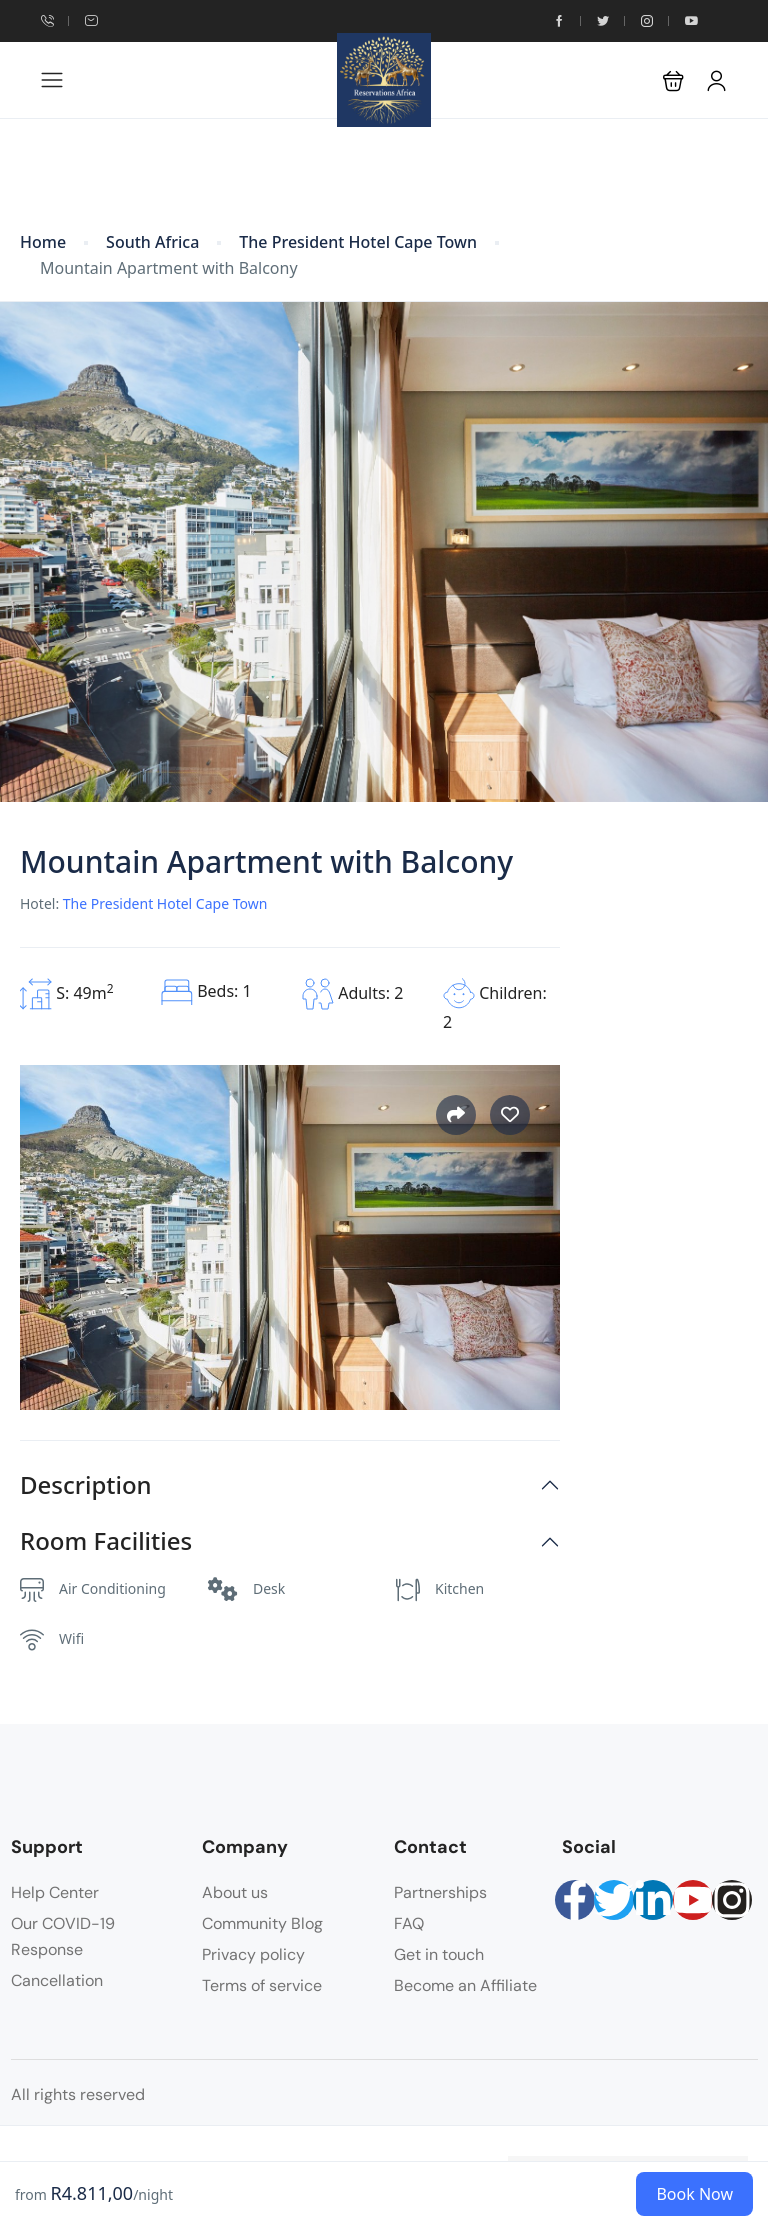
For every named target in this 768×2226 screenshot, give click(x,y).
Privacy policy (253, 1954)
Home (43, 242)
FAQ (409, 1923)
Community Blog (262, 1923)
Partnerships (440, 1892)
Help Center (55, 1892)
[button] (673, 80)
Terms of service (262, 1985)
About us (235, 1892)
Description (86, 1485)
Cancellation (57, 1980)
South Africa (152, 242)
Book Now (694, 2194)
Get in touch (439, 1954)
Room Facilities (106, 1541)
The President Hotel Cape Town (358, 242)
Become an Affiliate (465, 1985)
